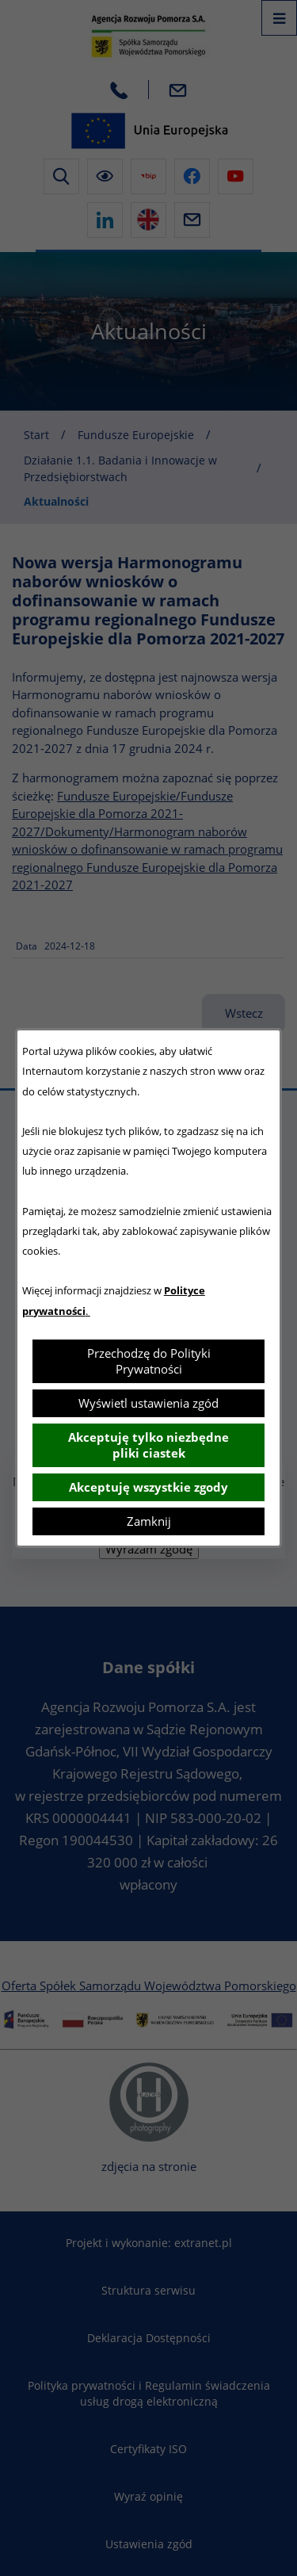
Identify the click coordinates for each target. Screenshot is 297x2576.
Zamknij (149, 1521)
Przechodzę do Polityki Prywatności (149, 1361)
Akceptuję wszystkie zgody (148, 1487)
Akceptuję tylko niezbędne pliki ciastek (148, 1445)
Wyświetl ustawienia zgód (148, 1403)
